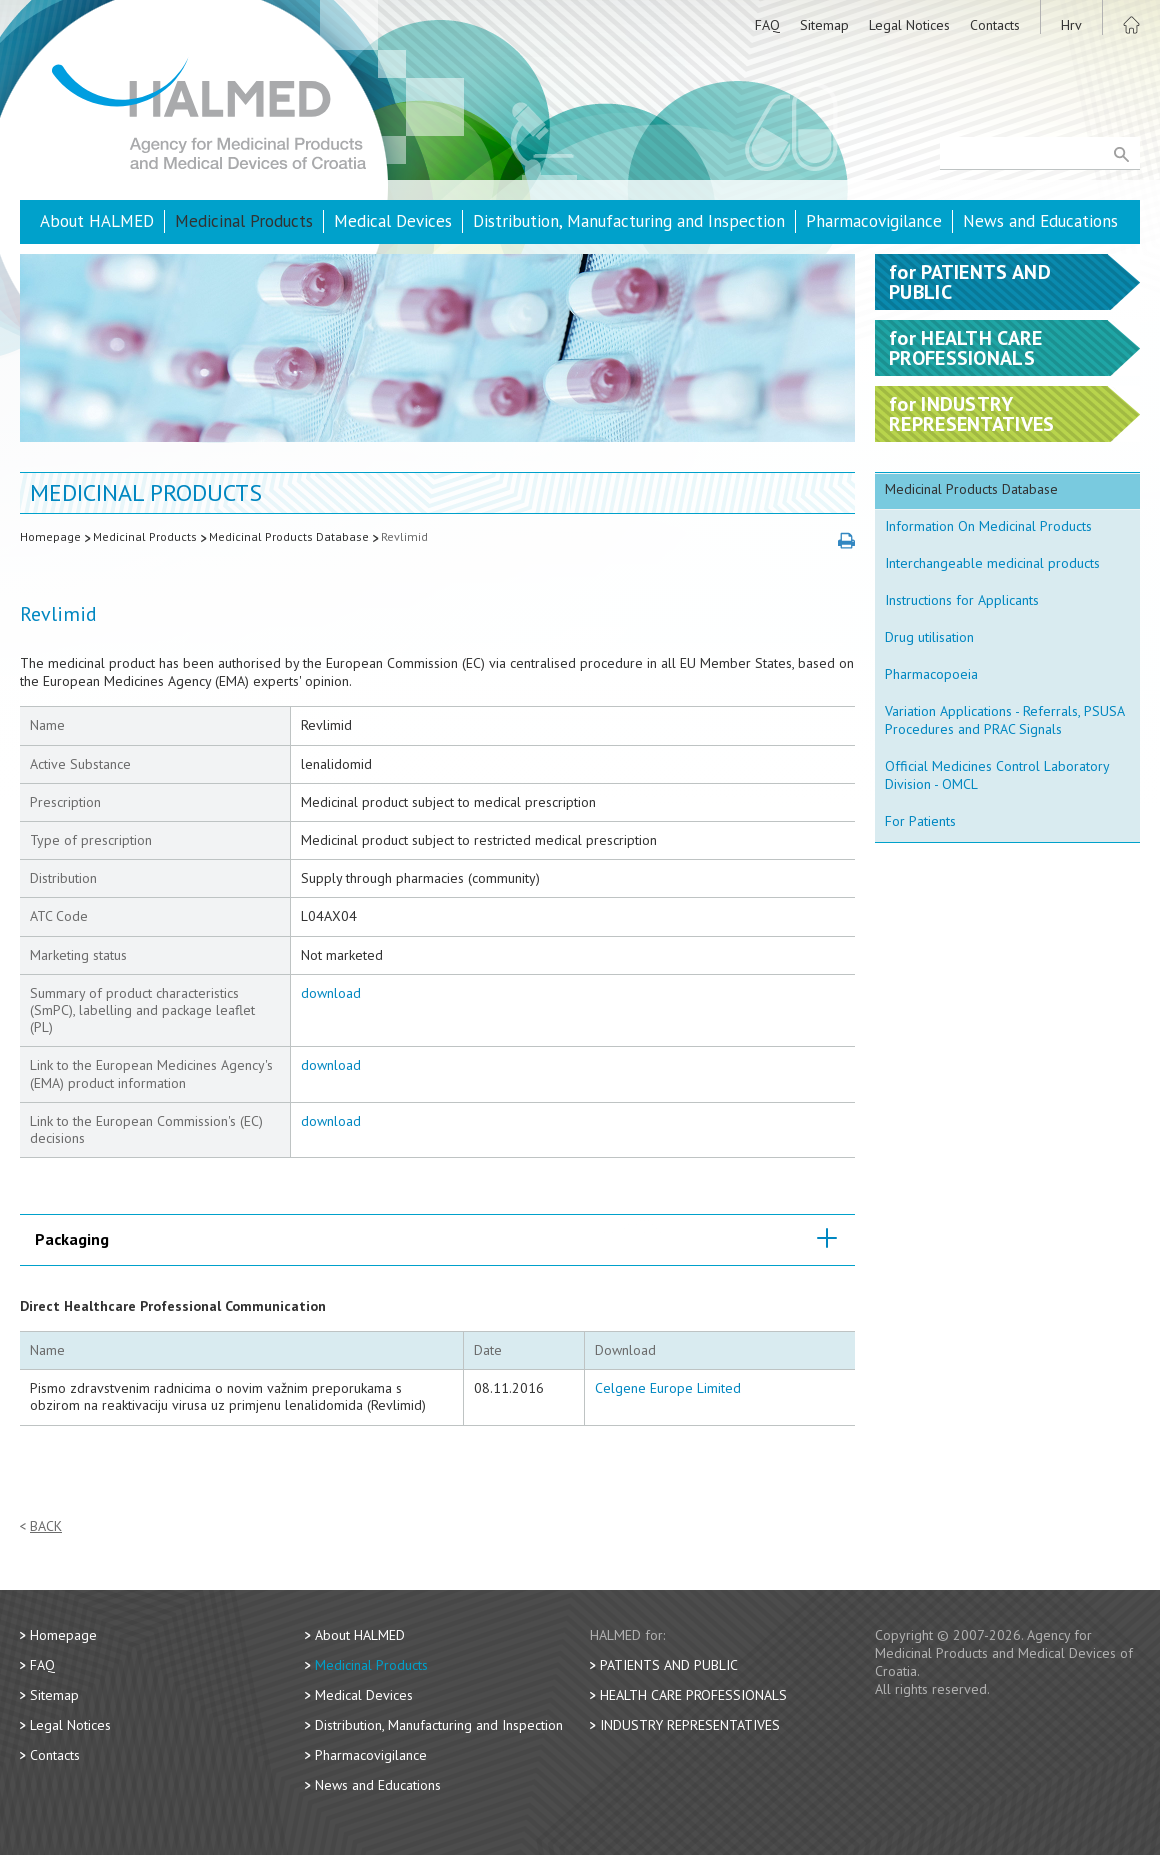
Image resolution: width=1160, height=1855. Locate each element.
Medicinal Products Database (289, 536)
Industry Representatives (690, 1725)
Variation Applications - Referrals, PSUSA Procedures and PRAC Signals (1005, 720)
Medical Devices (393, 221)
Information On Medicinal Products (988, 526)
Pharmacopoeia (931, 674)
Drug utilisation (929, 637)
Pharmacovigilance (874, 221)
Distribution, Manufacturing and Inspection (629, 221)
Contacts (995, 25)
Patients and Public (669, 1665)
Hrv (1071, 25)
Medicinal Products (244, 221)
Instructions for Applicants (962, 600)
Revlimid (404, 536)
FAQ (767, 25)
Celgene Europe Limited (668, 1388)
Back (46, 1526)
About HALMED (97, 221)
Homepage (50, 536)
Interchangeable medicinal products (992, 563)
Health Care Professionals (693, 1695)
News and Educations (1040, 221)
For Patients (920, 821)
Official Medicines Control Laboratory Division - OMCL (997, 775)
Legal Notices (909, 25)
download (331, 993)
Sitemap (824, 25)
